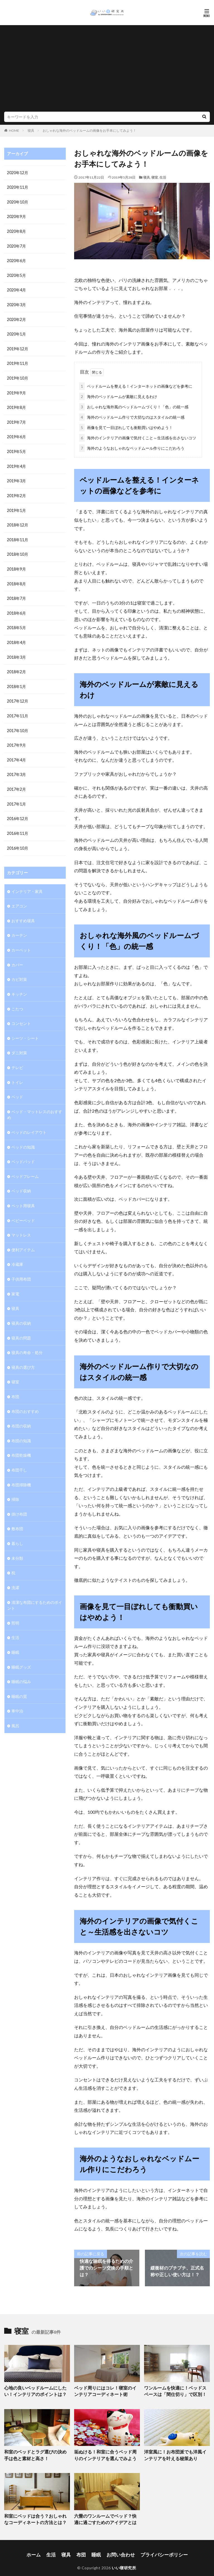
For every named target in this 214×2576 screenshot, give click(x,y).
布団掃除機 (21, 1469)
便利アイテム (23, 1237)
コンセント (21, 1014)
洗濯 (15, 1571)
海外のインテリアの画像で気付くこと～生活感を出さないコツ (137, 436)
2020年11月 (17, 187)
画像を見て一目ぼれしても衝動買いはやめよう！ (126, 426)
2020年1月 (16, 332)
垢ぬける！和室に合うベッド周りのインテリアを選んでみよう (105, 2452)
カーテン (19, 926)
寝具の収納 (21, 1310)
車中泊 (17, 1693)
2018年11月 (17, 535)
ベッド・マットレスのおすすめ (34, 1104)
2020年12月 (17, 172)
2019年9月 (16, 390)
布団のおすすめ (25, 1397)
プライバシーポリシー (156, 2548)
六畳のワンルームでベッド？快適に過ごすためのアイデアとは (105, 2515)
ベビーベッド (23, 1208)
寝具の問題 (21, 1324)
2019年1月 (16, 506)
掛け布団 (19, 1498)
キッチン (19, 985)
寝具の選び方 (23, 1353)
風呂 (15, 1707)
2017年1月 (16, 796)
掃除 (15, 1484)
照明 (15, 1606)
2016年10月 (17, 840)
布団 (15, 1382)
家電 (15, 1281)
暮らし (17, 1527)
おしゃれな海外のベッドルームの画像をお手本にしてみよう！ (89, 130)
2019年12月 (17, 346)
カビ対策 (19, 970)
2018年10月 (17, 550)
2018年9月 (16, 564)
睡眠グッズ (21, 1649)
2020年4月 (16, 288)
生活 (162, 177)
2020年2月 (16, 317)
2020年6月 (16, 259)
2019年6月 (16, 434)
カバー (17, 955)
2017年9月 (16, 738)
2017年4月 (16, 753)
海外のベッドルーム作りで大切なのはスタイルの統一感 (131, 416)
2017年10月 (17, 724)
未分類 (17, 1542)
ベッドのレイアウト (29, 1121)
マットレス (21, 1223)
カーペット (21, 941)
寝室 (154, 177)
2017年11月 (17, 709)
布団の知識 (21, 1426)
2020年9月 (16, 216)
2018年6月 (16, 608)
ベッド (17, 1086)
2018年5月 (16, 622)
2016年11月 (17, 825)
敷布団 (17, 1513)
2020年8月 (16, 230)
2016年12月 (17, 811)
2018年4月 (16, 637)
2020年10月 (17, 201)
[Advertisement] (107, 70)
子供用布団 (21, 1266)
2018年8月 (16, 579)
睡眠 (15, 1635)
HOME (14, 130)
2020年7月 (16, 245)
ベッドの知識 (23, 1136)
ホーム (43, 2548)
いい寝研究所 (124, 2561)
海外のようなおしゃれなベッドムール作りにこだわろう (131, 447)
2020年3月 (16, 303)
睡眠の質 (19, 1678)
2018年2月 (16, 666)
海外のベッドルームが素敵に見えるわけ (118, 395)
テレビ (17, 1057)
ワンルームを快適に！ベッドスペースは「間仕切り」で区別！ (175, 2389)
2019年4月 (16, 463)
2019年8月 (16, 404)
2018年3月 (16, 651)
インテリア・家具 (27, 883)
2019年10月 (17, 375)
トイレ (17, 1072)
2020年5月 (16, 274)
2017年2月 (16, 782)
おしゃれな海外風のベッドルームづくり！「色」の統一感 (133, 405)
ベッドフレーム (25, 1165)
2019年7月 (16, 419)
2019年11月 (17, 361)
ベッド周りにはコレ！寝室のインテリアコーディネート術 (105, 2389)
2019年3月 (16, 477)
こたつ (17, 999)
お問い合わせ (120, 2548)
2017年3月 (16, 767)
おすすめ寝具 (23, 912)
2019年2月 (16, 492)
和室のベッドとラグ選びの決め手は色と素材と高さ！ (35, 2452)
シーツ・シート (25, 1028)
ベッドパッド (23, 1150)
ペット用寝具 (23, 1194)
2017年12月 (17, 695)
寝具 (31, 130)
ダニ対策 (19, 1043)
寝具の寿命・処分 (27, 1339)
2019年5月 (16, 448)
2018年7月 (16, 593)
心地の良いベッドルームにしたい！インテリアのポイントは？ (35, 2389)
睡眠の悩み (21, 1664)
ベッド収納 (21, 1179)
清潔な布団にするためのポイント (34, 1588)
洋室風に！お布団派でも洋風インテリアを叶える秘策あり (175, 2452)
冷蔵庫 (17, 1252)
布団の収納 (21, 1411)
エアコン (19, 897)
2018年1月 (16, 680)
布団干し (19, 1455)
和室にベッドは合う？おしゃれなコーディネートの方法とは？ (35, 2515)
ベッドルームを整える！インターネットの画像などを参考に (135, 385)
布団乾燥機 (21, 1440)
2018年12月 (17, 521)
